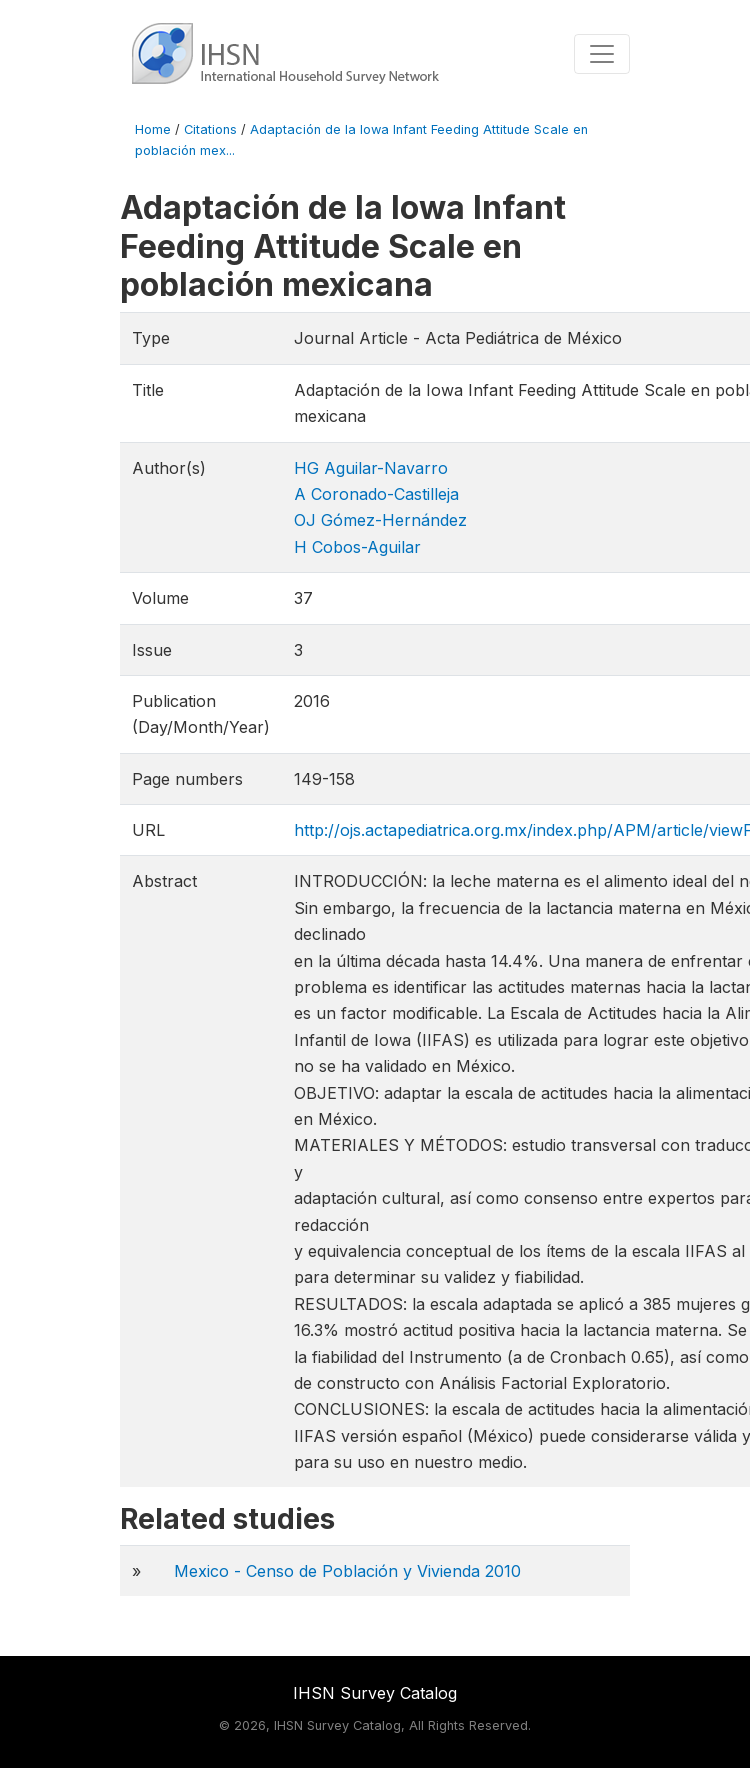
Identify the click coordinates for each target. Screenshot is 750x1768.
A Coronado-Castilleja (376, 494)
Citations (210, 129)
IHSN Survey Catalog (375, 1693)
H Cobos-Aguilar (357, 547)
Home (153, 129)
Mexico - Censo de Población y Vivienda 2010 (347, 1571)
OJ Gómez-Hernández (380, 520)
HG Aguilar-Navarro (371, 468)
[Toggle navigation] (602, 54)
